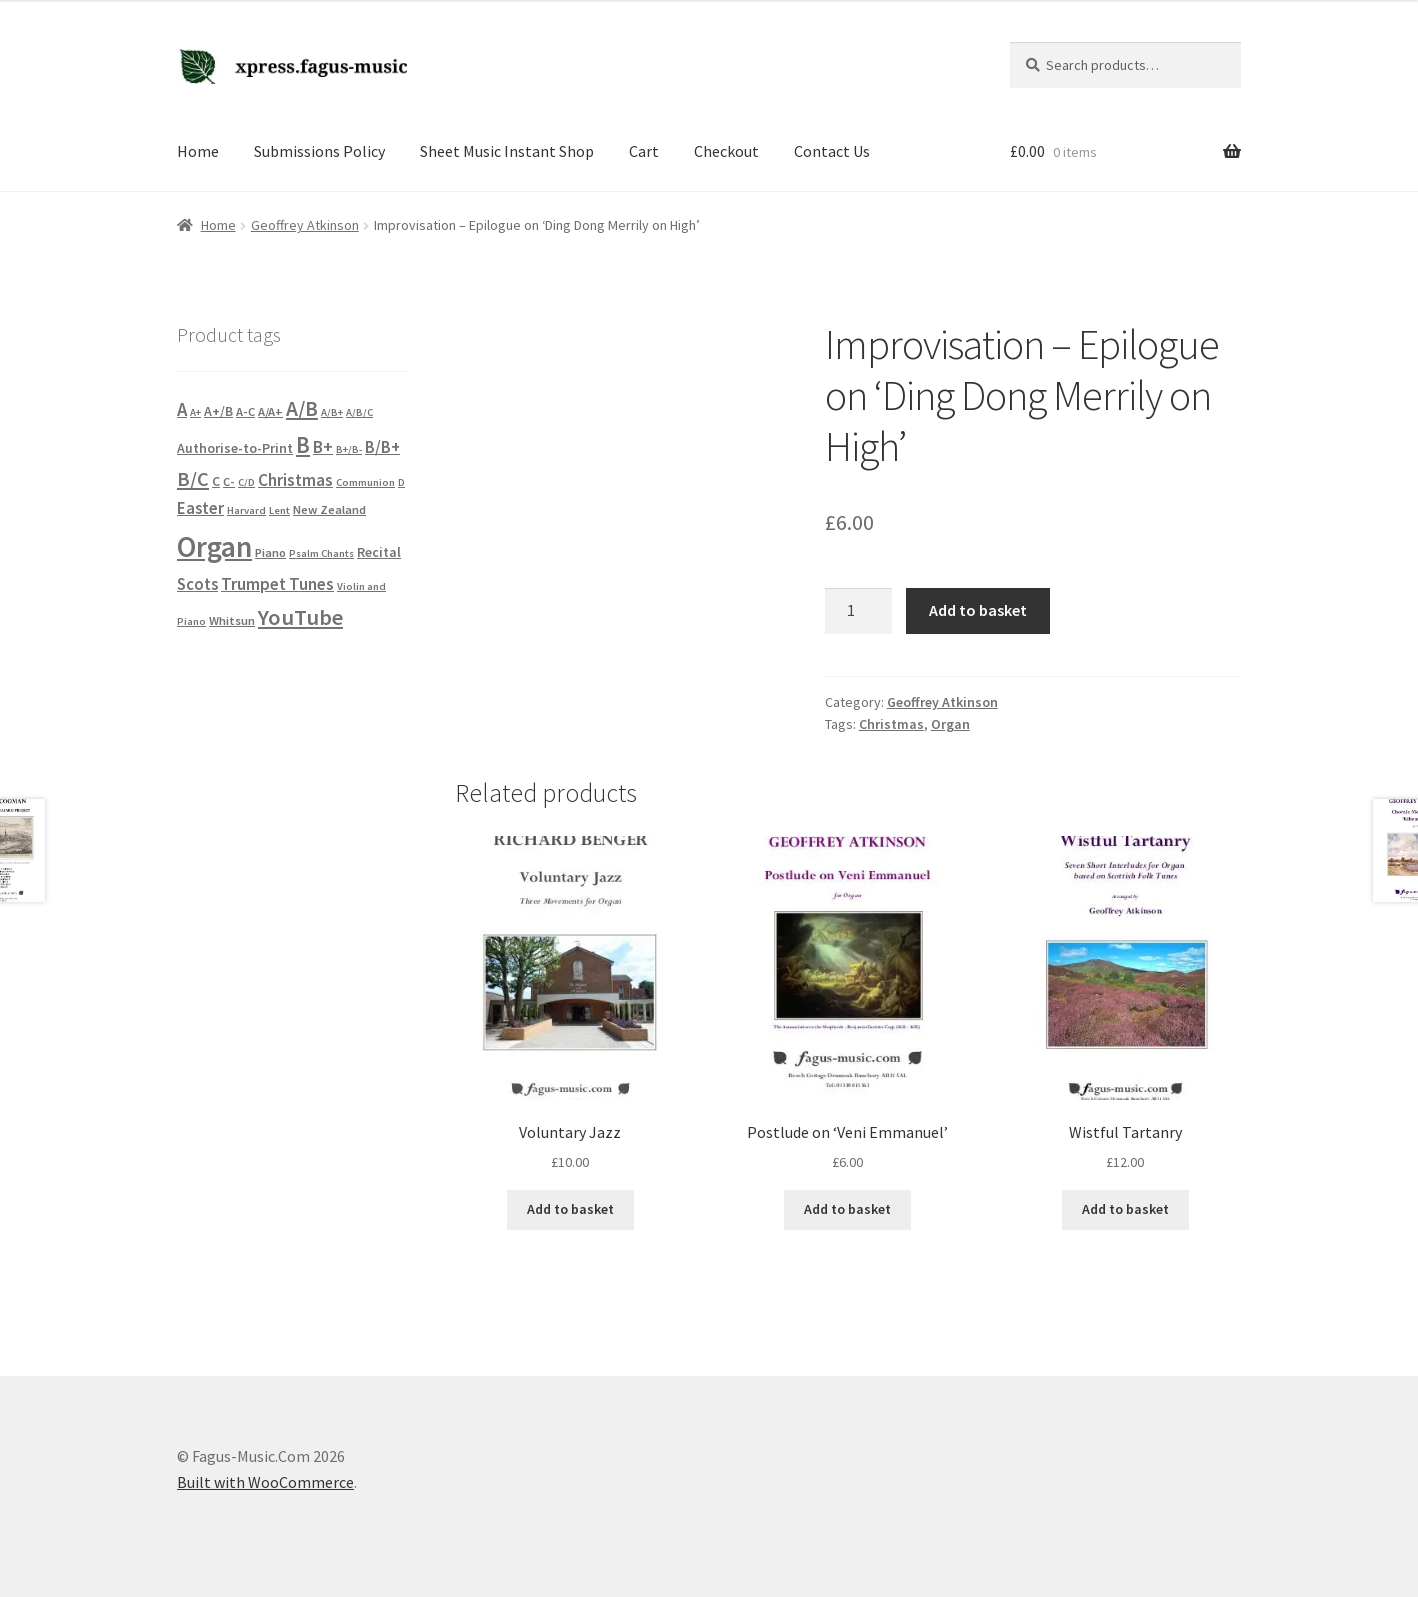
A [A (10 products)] (182, 409)
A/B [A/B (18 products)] (302, 408)
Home (198, 151)
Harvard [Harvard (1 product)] (246, 510)
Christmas (891, 724)
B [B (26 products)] (303, 444)
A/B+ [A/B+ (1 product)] (332, 412)
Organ (950, 724)
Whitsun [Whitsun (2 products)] (232, 620)
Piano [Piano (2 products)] (270, 552)
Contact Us (832, 151)
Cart (644, 151)
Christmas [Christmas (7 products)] (295, 480)
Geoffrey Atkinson (305, 225)
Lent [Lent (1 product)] (279, 510)
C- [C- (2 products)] (229, 481)
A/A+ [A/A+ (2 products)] (270, 411)
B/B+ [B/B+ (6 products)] (382, 447)
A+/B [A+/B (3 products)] (218, 411)
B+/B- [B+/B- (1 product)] (349, 449)
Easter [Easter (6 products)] (200, 508)
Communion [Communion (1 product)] (365, 482)
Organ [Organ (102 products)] (214, 546)
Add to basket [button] (570, 1209)
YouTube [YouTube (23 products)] (300, 617)
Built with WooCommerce (265, 1482)
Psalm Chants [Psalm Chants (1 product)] (321, 553)
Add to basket (978, 610)
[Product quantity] (859, 611)
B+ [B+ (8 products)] (323, 447)
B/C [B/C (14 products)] (193, 479)
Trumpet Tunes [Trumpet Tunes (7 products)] (277, 584)
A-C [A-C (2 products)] (245, 411)
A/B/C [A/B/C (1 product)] (359, 412)
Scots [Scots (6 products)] (197, 584)
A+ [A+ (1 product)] (195, 412)
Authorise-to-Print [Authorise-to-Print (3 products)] (235, 448)
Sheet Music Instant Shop (507, 151)
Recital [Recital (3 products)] (379, 552)
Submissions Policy (319, 151)
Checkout (726, 151)
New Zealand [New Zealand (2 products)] (329, 509)
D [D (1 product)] (401, 482)
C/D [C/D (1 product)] (246, 482)
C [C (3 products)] (216, 481)
